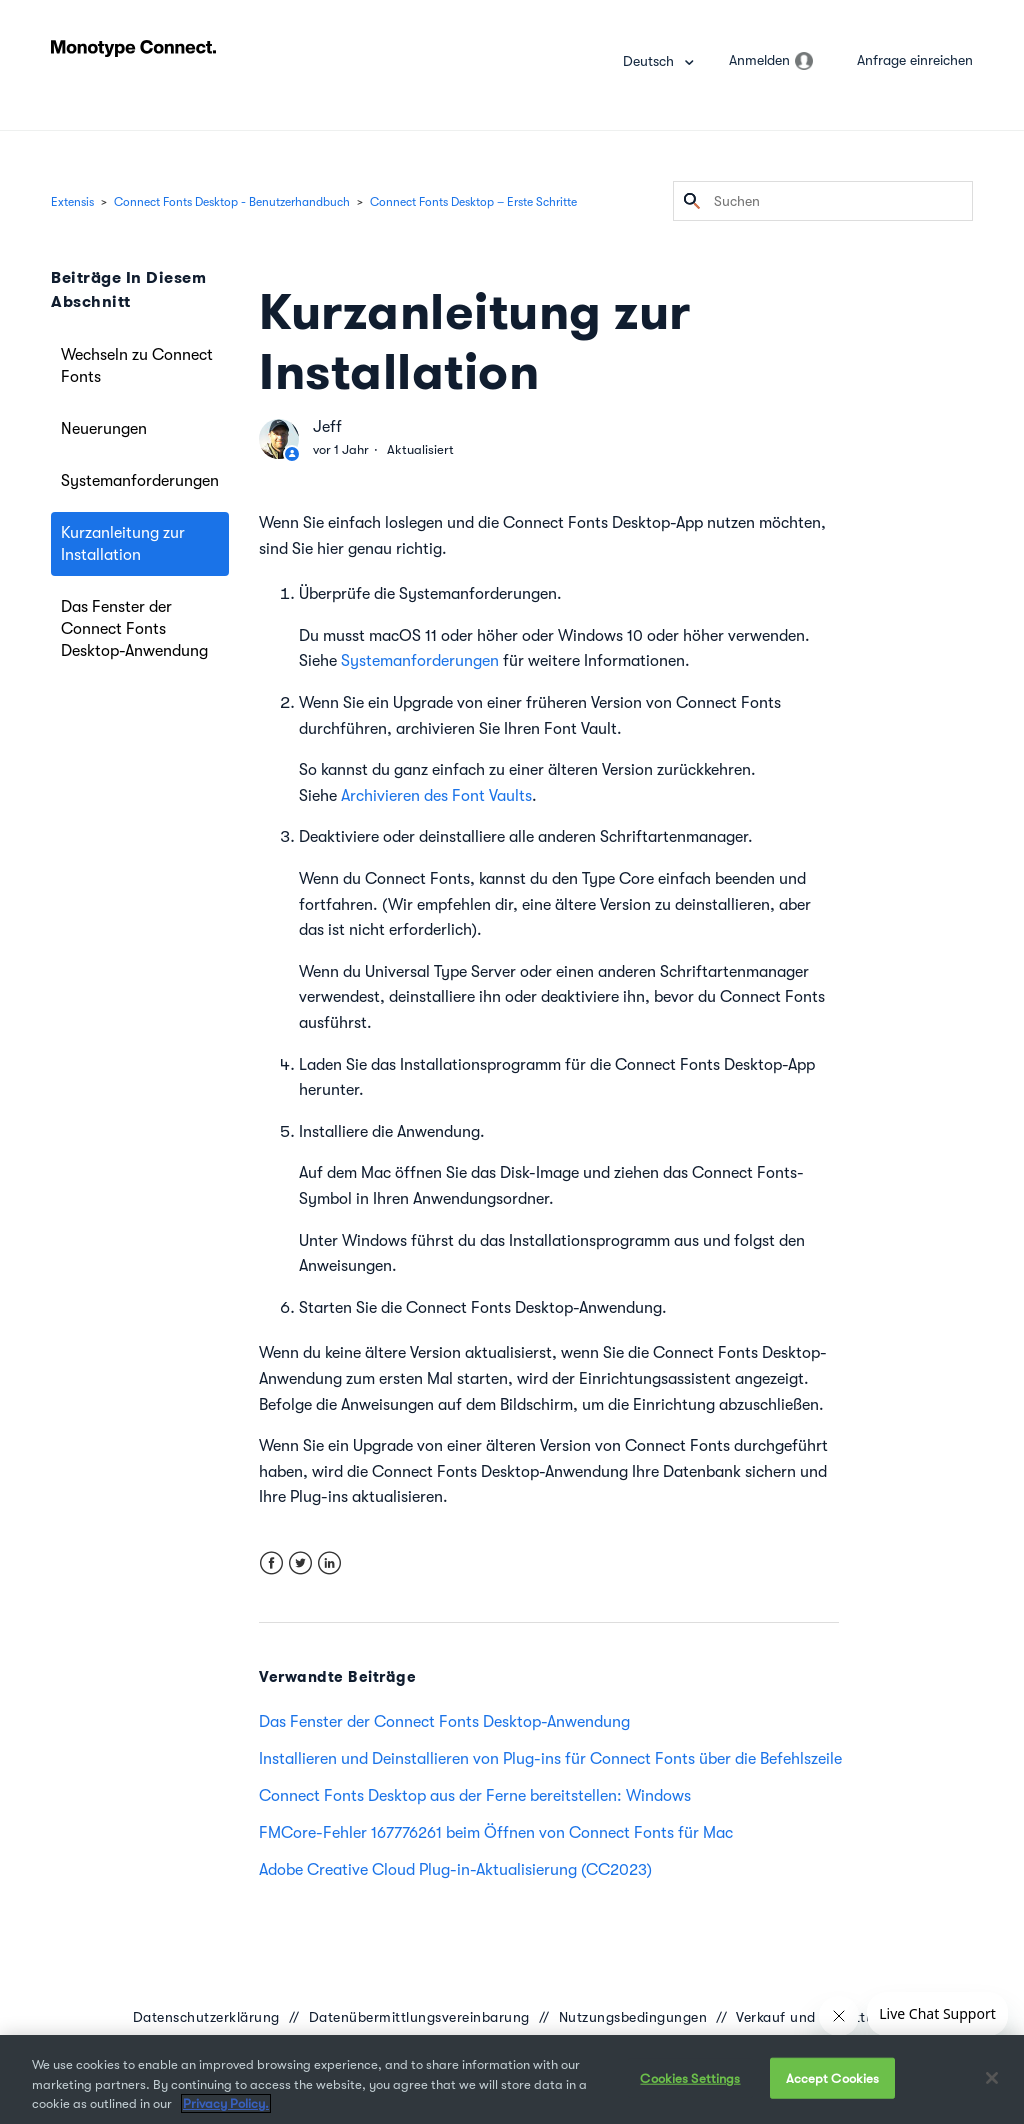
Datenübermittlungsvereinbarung (419, 2017)
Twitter (300, 1563)
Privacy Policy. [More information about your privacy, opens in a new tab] (226, 2103)
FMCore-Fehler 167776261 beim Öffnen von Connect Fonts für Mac (496, 1833)
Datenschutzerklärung (206, 2017)
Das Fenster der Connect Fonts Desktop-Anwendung (134, 629)
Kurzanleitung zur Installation (123, 544)
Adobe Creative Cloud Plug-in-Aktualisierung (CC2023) (455, 1870)
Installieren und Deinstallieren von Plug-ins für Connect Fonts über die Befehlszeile (550, 1759)
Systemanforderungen (140, 481)
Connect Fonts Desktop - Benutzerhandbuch (232, 202)
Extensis (72, 202)
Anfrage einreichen (915, 60)
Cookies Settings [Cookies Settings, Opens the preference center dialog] (690, 2077)
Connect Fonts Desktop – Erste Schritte (473, 202)
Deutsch (650, 61)
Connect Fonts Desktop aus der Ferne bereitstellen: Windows (475, 1796)
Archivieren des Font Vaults (436, 796)
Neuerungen (104, 429)
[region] (512, 2079)
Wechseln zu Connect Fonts (137, 366)
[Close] (992, 2078)
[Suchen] (823, 201)
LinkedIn (329, 1563)
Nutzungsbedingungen (633, 2017)
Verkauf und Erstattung (813, 2017)
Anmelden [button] (759, 60)
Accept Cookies (833, 2077)
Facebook (271, 1563)
